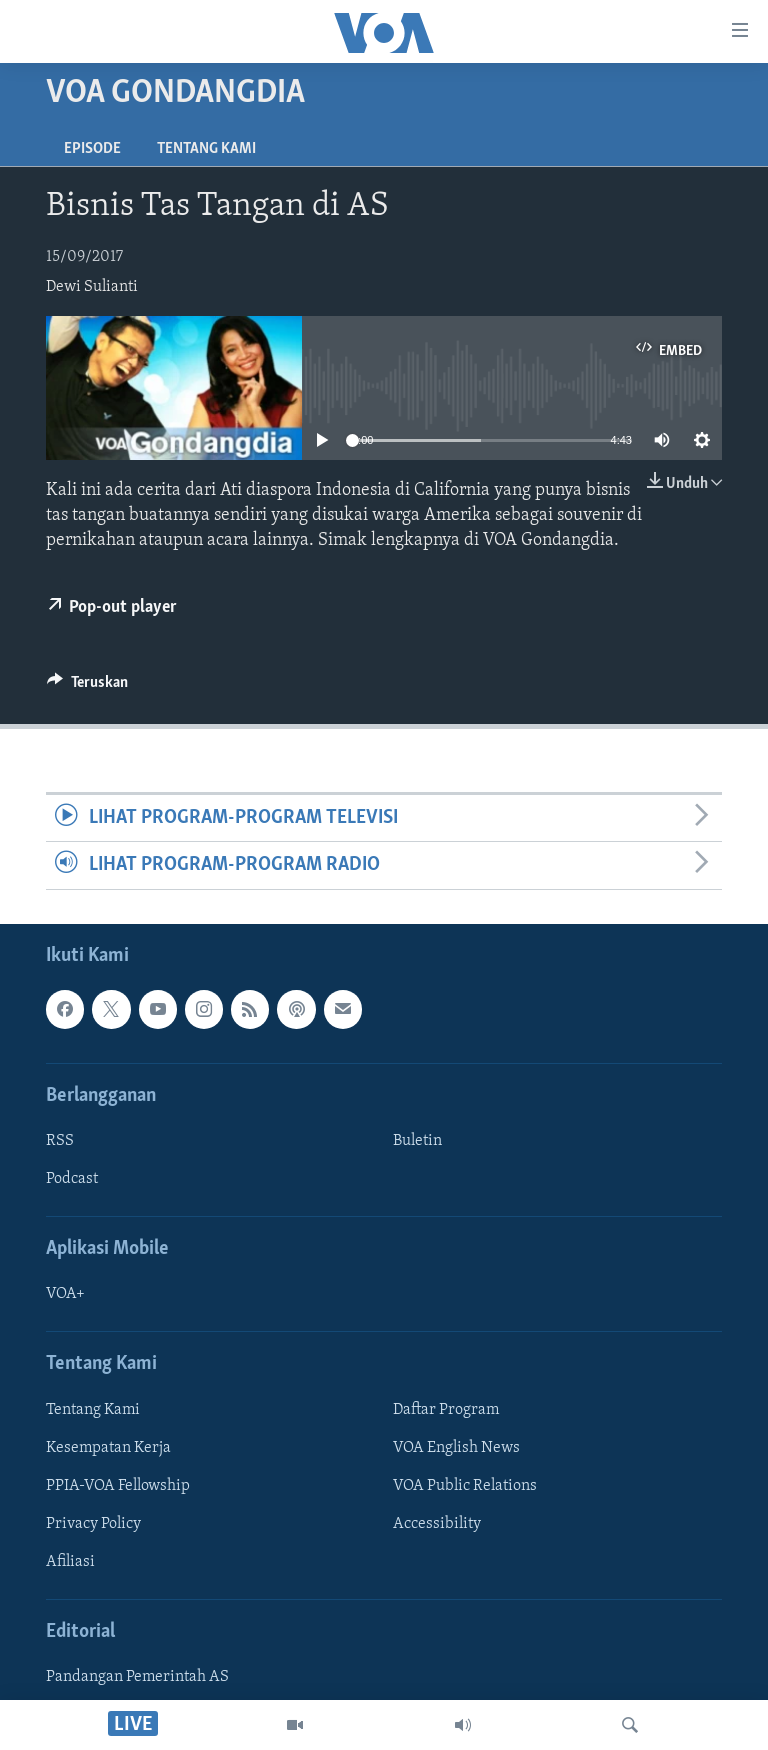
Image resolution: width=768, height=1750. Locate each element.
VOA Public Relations (465, 1485)
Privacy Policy (93, 1524)
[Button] (87, 687)
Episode (92, 149)
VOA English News (456, 1447)
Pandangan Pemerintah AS (137, 1677)
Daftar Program (446, 1409)
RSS (60, 1141)
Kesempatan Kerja (108, 1447)
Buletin (417, 1141)
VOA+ (65, 1294)
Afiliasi (70, 1562)
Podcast (72, 1179)
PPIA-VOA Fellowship (118, 1485)
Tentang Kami (206, 149)
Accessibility (437, 1524)
